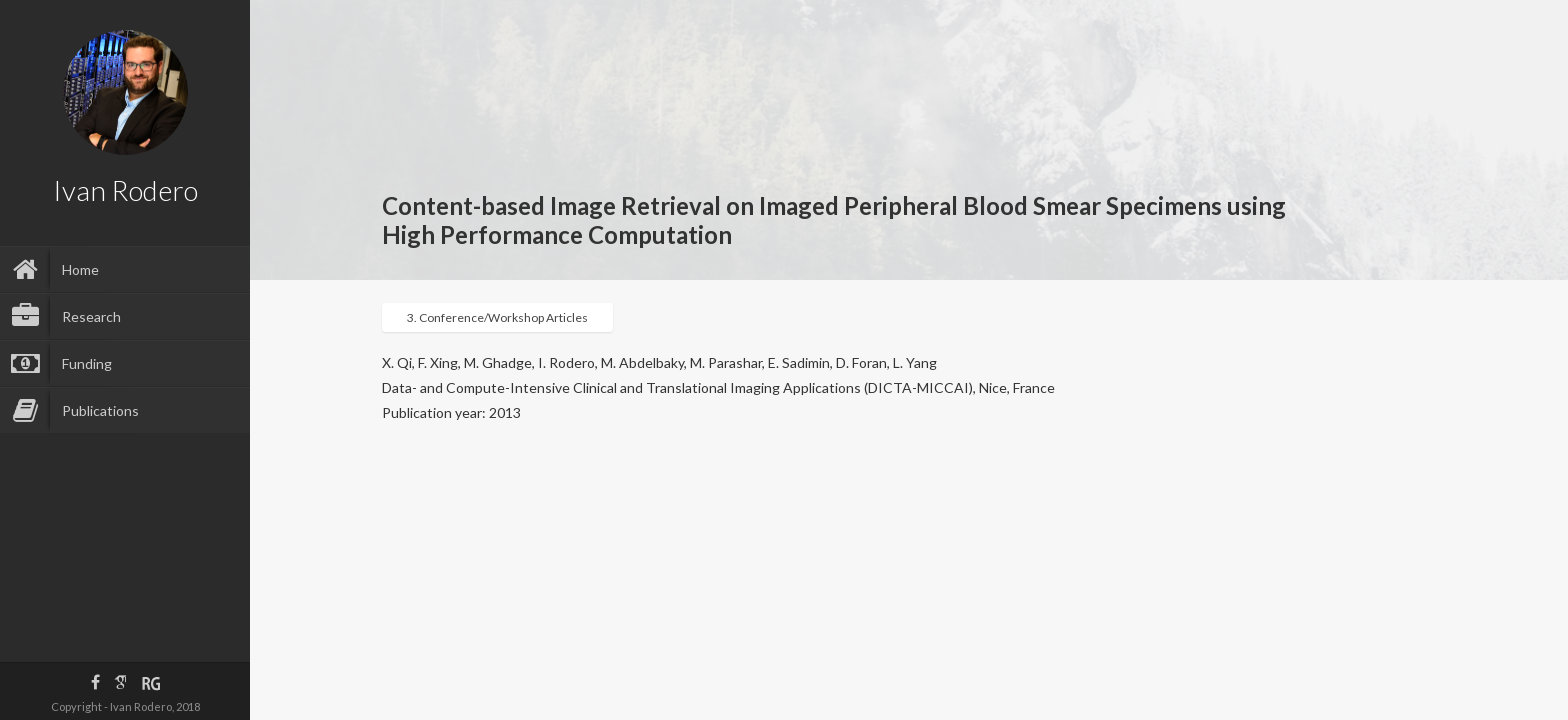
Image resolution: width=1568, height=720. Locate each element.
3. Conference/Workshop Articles (497, 317)
